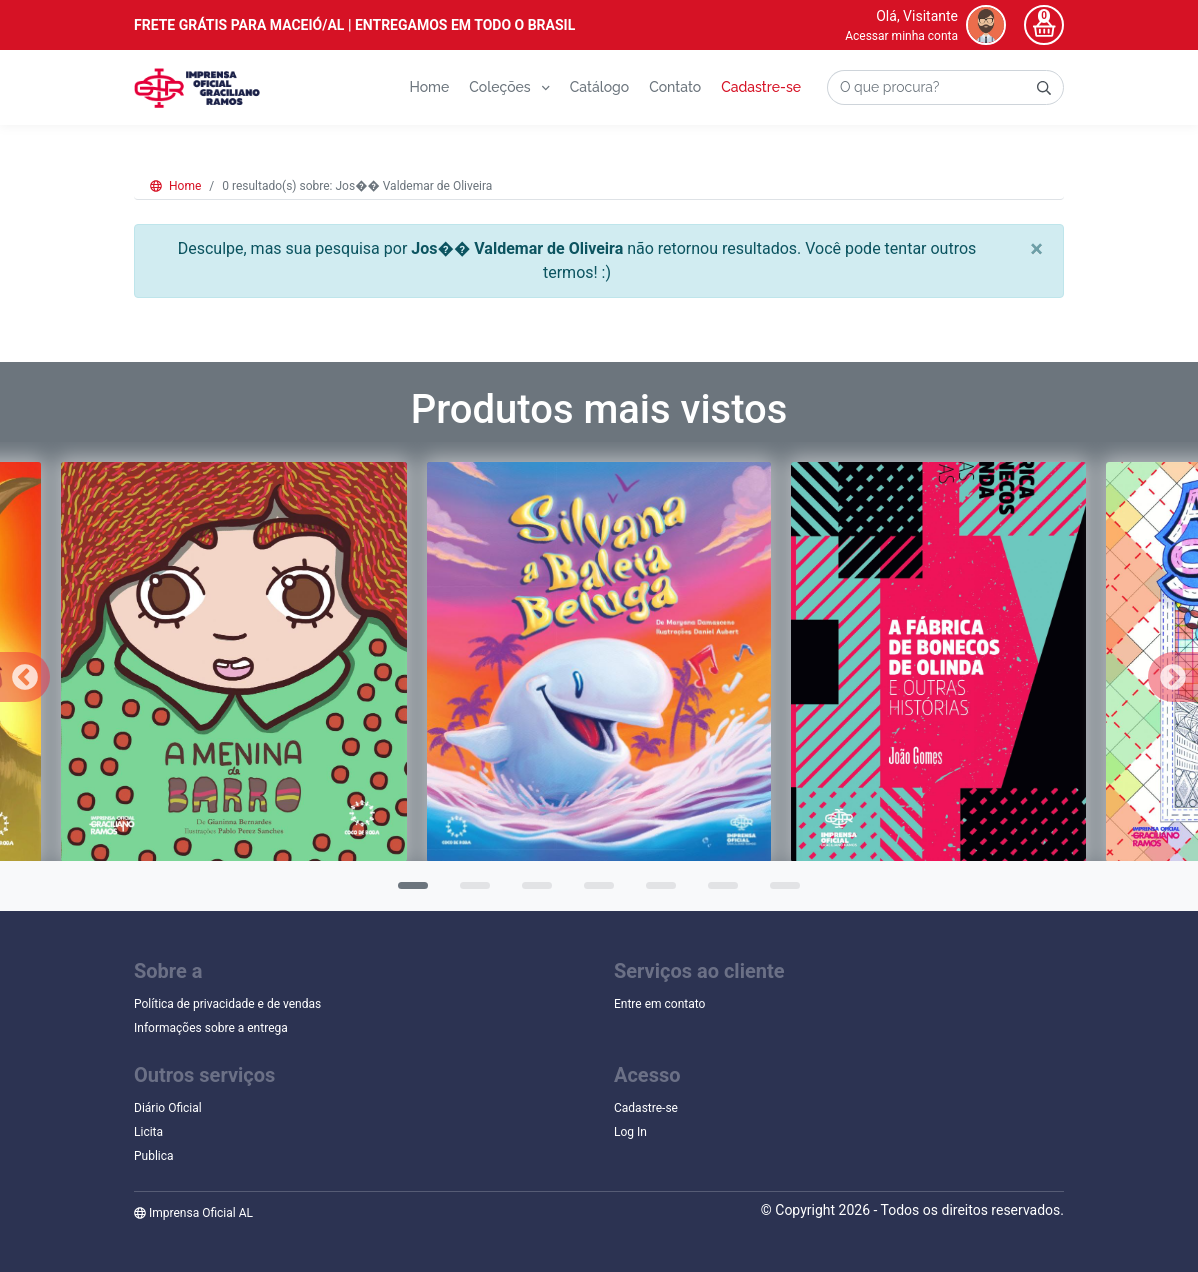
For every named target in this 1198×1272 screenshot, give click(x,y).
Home (429, 87)
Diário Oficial (168, 1108)
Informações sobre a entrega (211, 1028)
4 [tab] (594, 892)
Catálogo (599, 87)
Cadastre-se (761, 87)
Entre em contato (659, 1004)
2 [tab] (470, 892)
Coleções (509, 87)
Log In (630, 1132)
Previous (25, 677)
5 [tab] (656, 892)
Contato (675, 87)
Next (1173, 677)
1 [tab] (408, 892)
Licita (148, 1132)
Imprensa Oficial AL (193, 1213)
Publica (154, 1156)
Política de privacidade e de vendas (227, 1004)
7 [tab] (780, 892)
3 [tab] (532, 892)
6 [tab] (718, 892)
